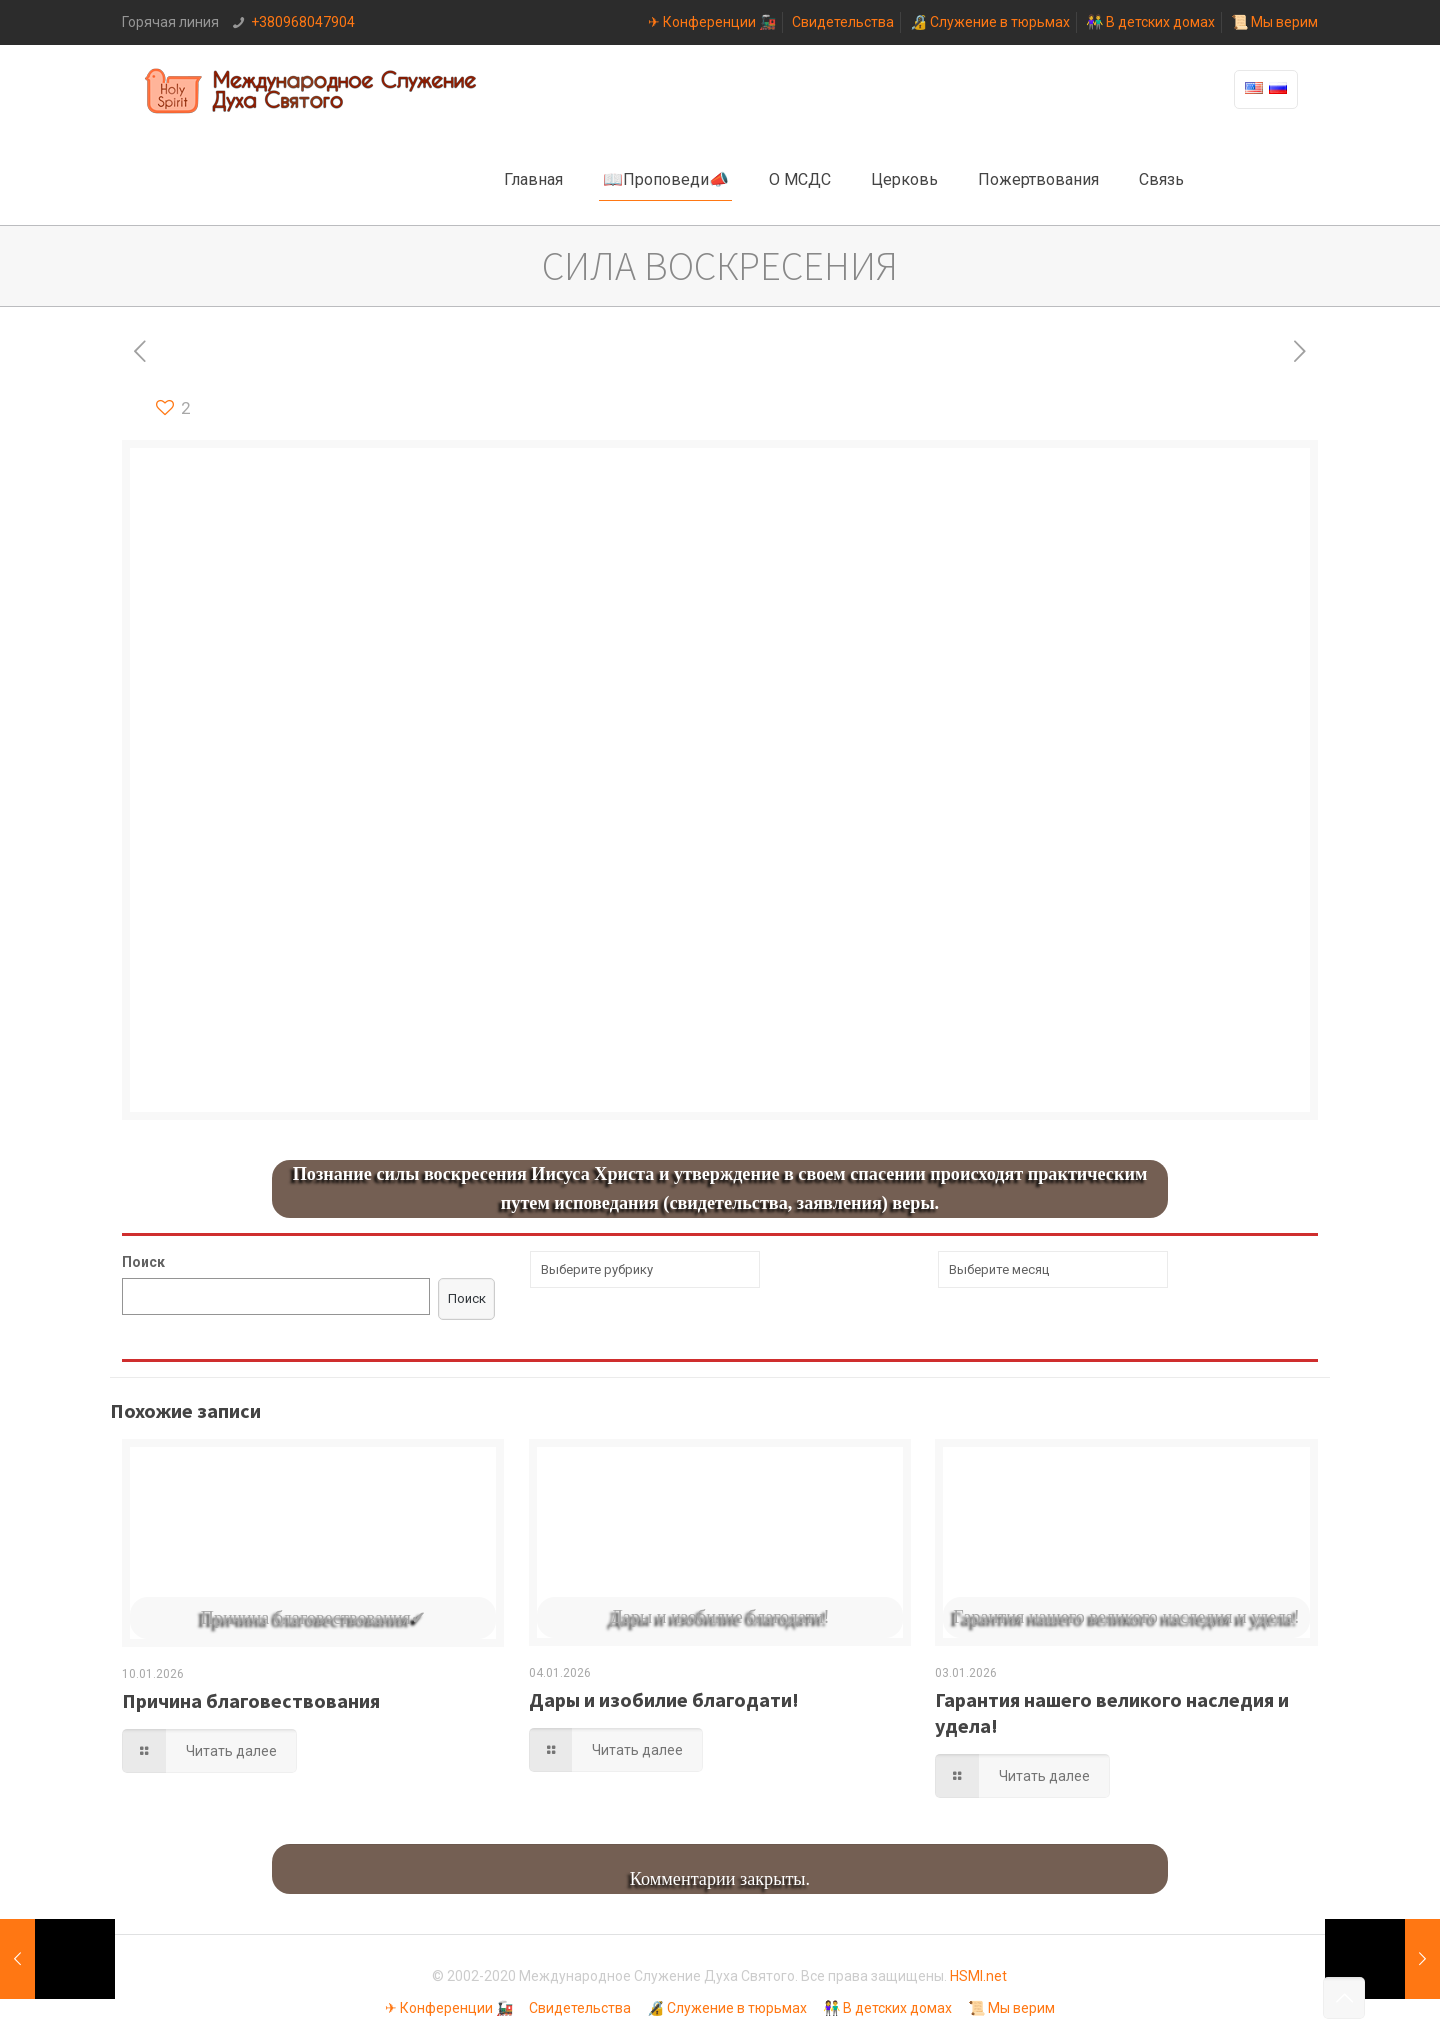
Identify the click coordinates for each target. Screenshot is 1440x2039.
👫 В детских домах (1150, 22)
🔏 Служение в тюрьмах (990, 22)
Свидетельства (843, 22)
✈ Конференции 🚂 (712, 22)
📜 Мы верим (1274, 22)
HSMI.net (978, 1976)
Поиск (143, 1262)
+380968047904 (303, 22)
